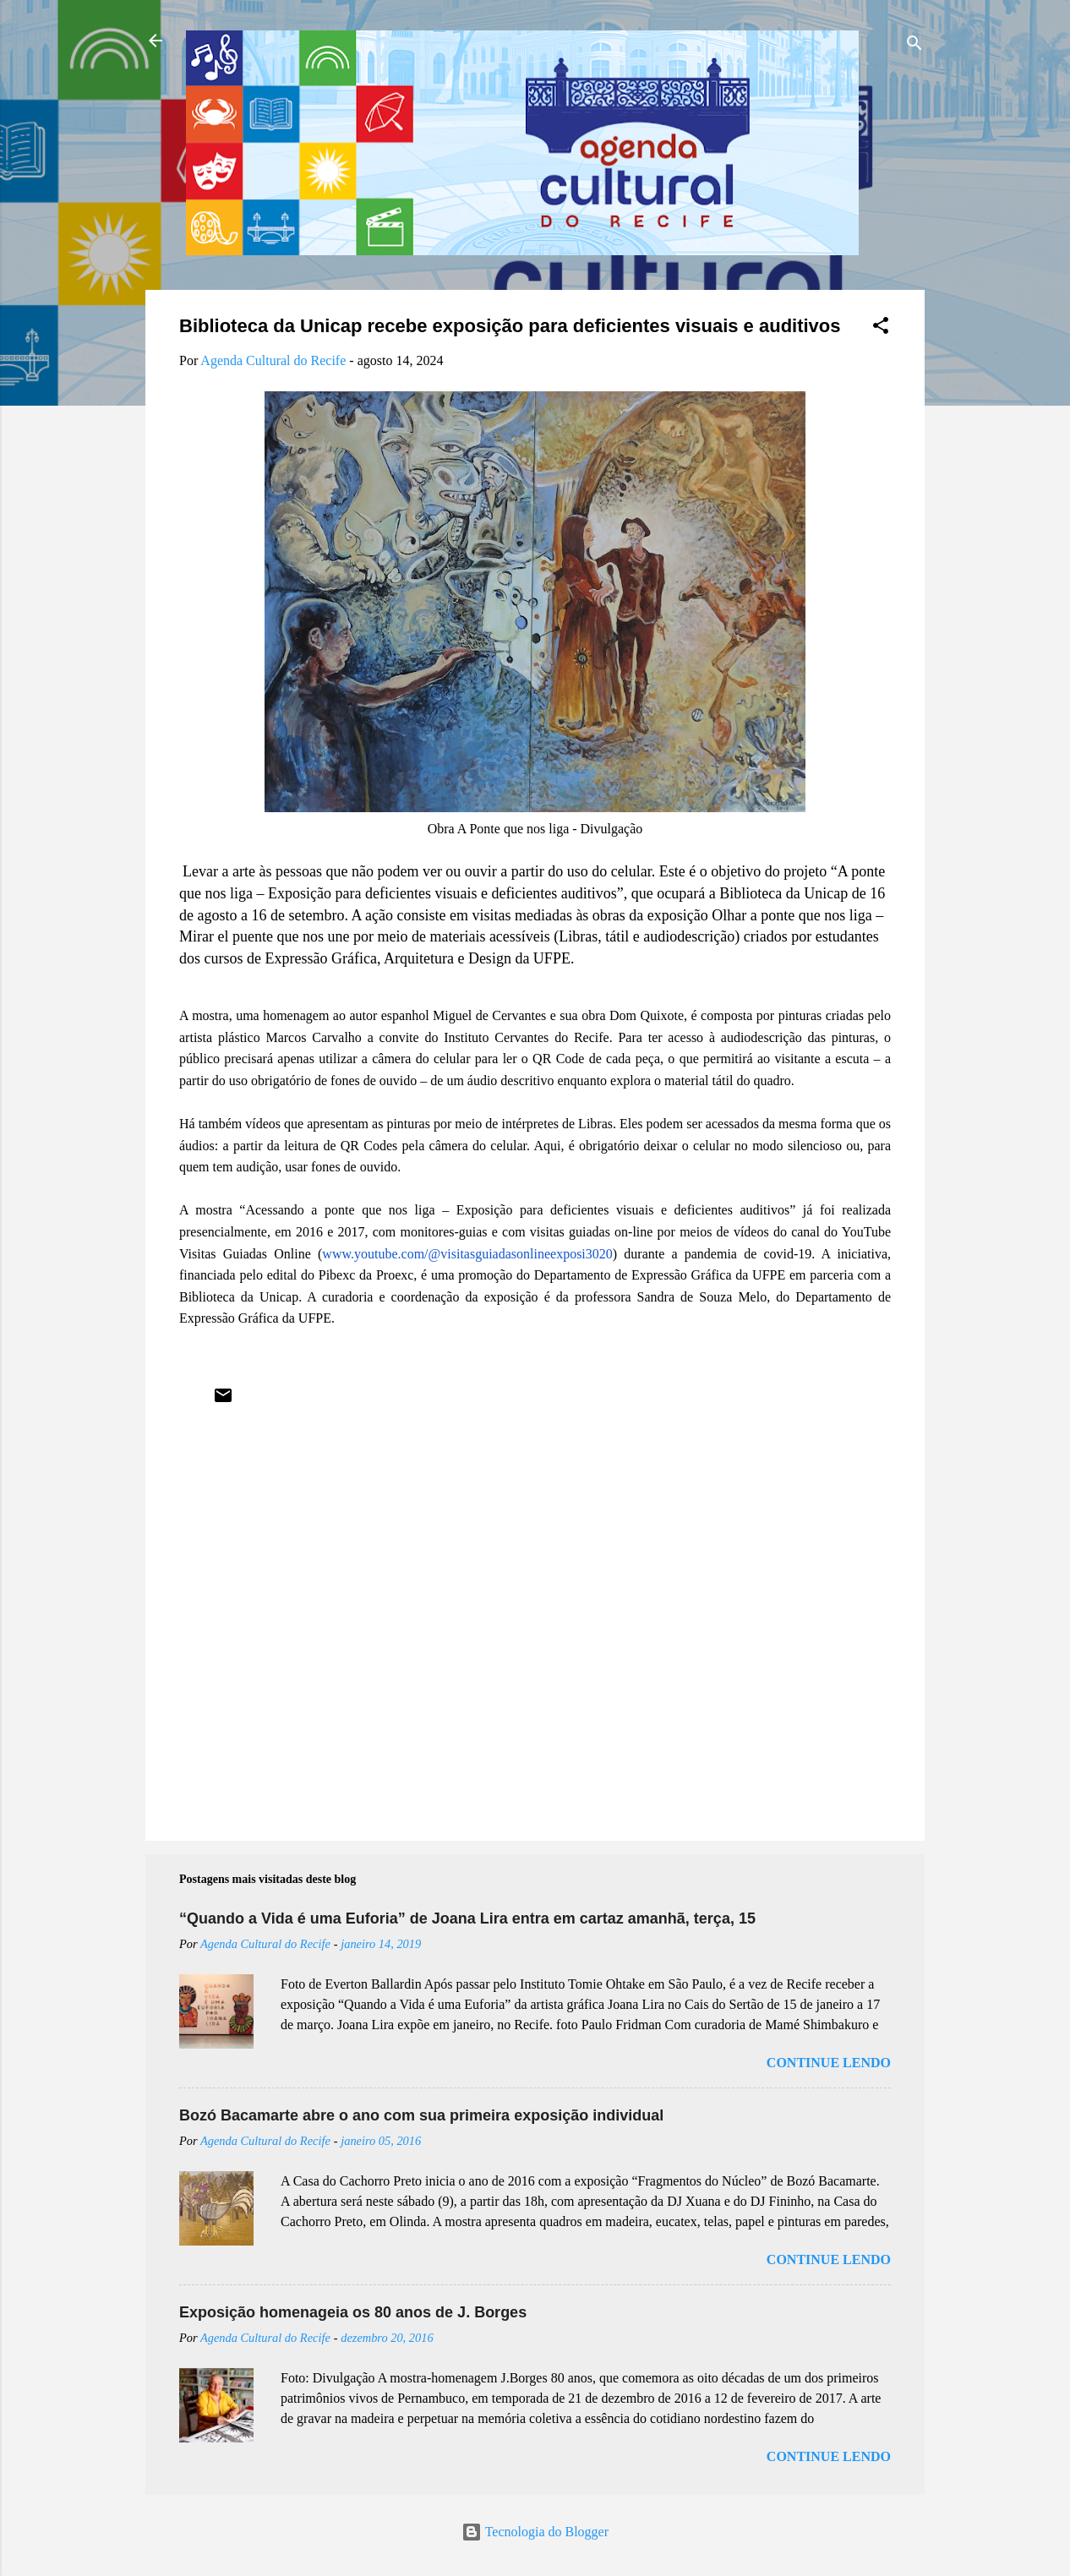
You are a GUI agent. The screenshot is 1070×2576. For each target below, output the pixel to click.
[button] (881, 328)
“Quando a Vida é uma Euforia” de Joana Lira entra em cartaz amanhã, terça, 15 (467, 1918)
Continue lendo (829, 2062)
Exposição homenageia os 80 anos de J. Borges (353, 2312)
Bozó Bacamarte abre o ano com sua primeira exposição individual (421, 2115)
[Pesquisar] (914, 46)
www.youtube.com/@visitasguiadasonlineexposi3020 (467, 1254)
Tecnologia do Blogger (535, 2531)
